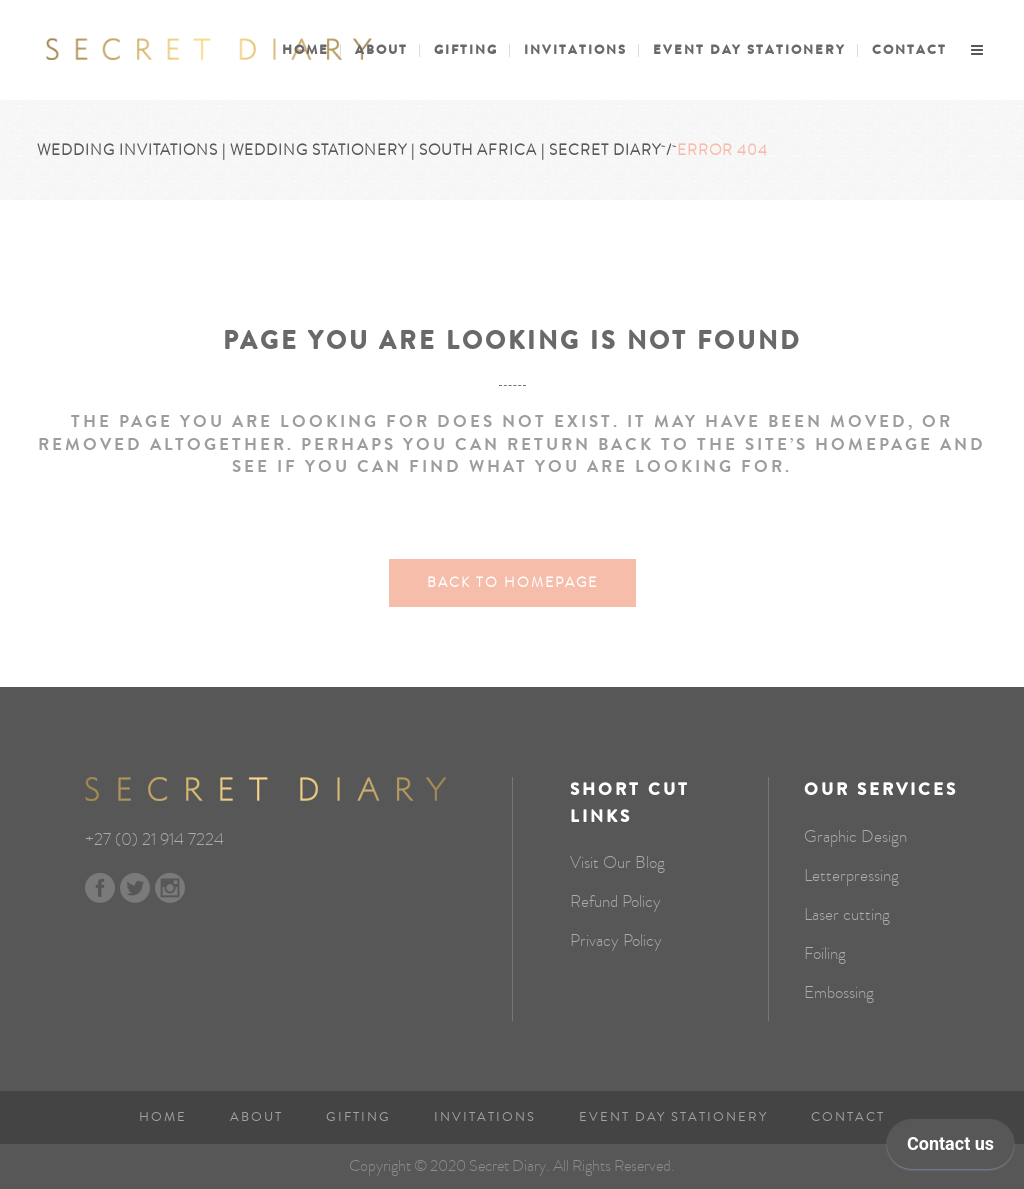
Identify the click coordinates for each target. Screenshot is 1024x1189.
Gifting (358, 1117)
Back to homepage (512, 582)
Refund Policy (615, 902)
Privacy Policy (616, 941)
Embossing (839, 993)
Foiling (825, 954)
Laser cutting (847, 915)
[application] (950, 1149)
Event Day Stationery (673, 1117)
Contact (848, 1117)
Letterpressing (851, 876)
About (256, 1117)
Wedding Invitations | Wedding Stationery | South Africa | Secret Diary (349, 150)
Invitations (485, 1117)
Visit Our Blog (617, 863)
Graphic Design (855, 837)
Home (163, 1117)
